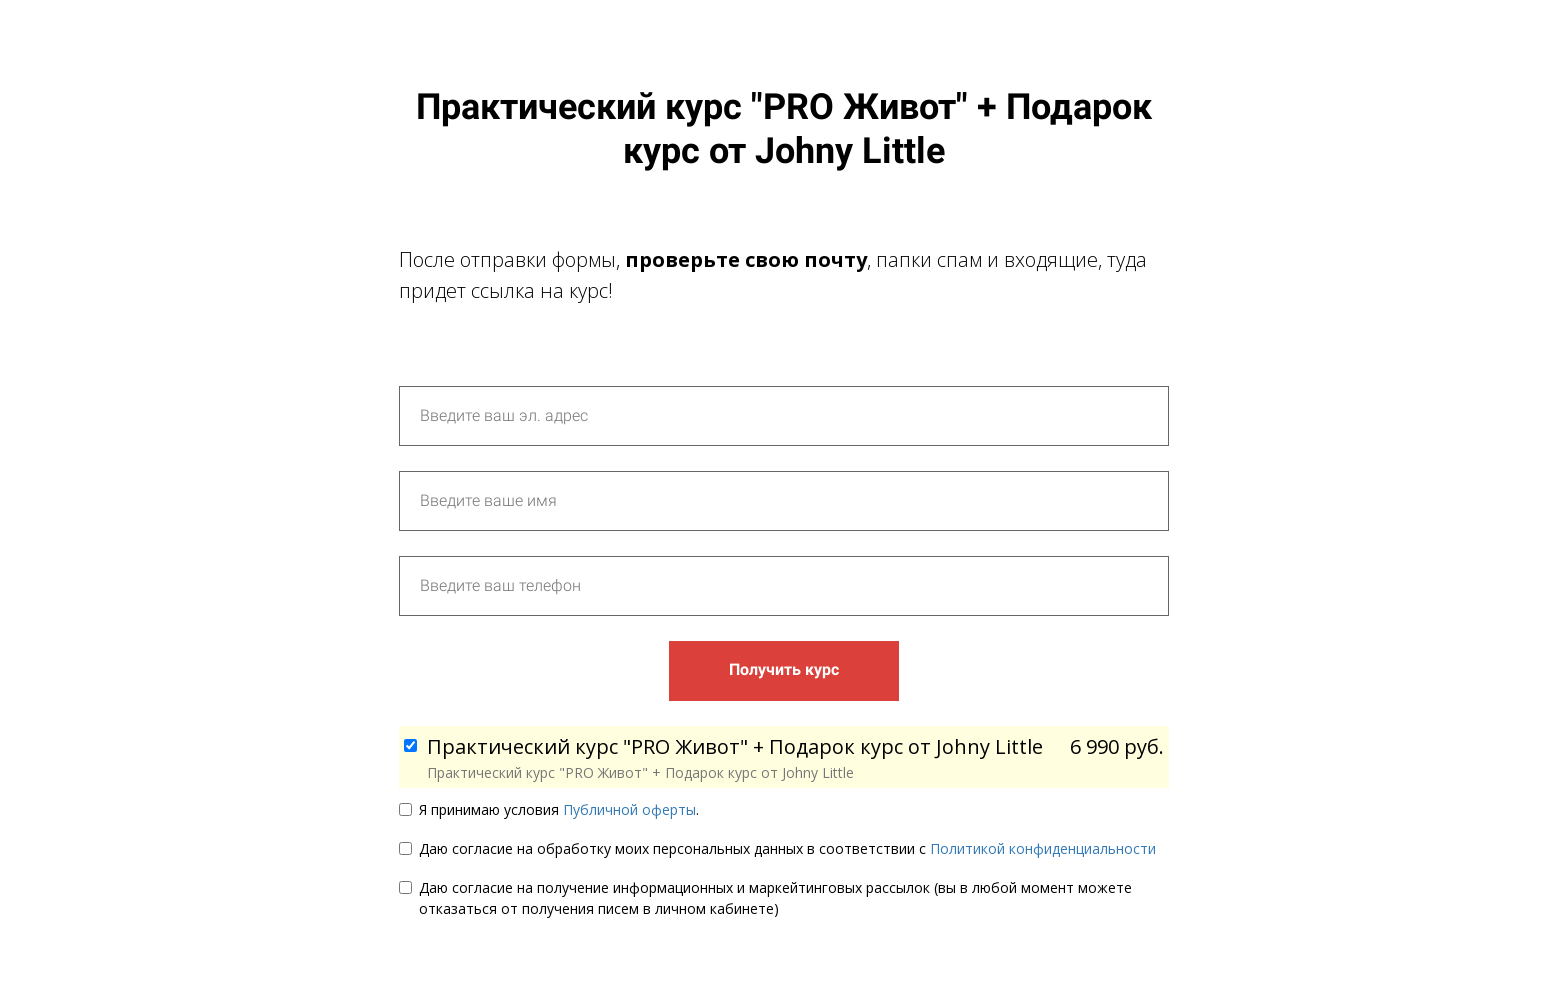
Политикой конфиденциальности (1043, 848)
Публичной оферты (629, 809)
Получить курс (784, 669)
